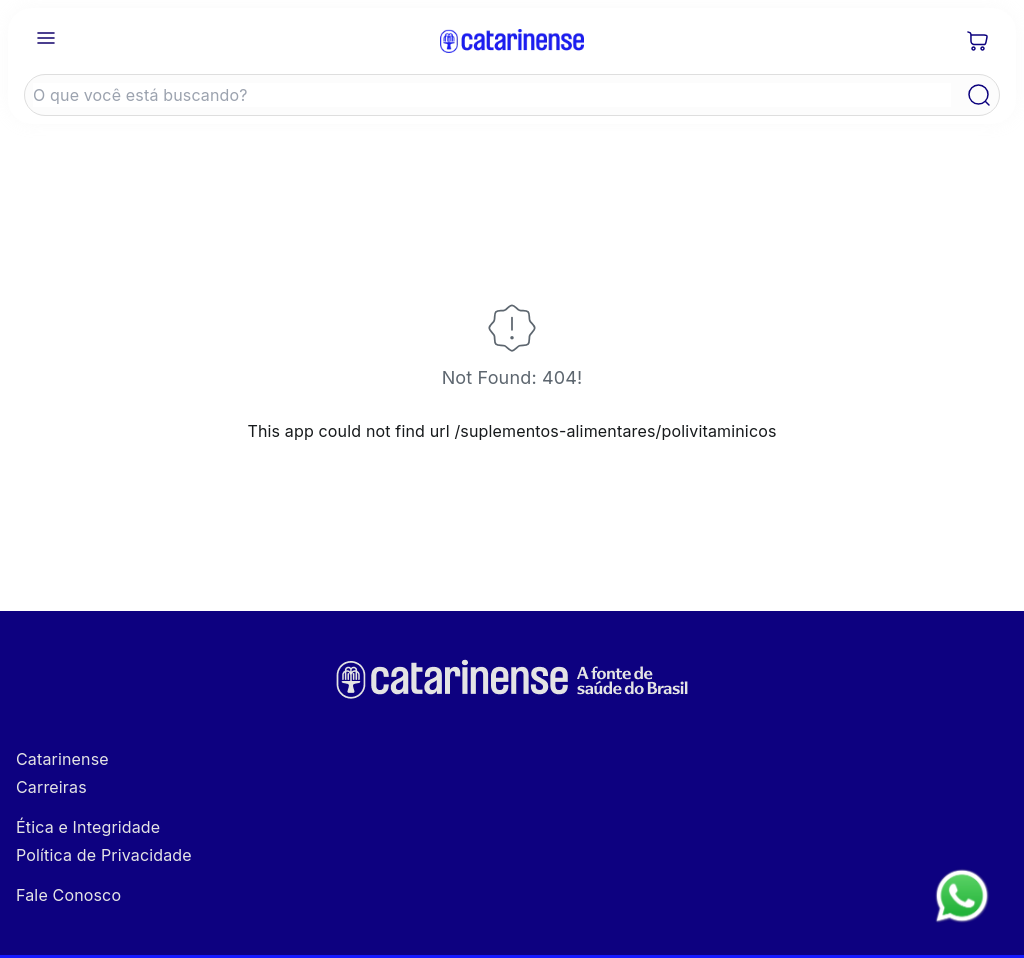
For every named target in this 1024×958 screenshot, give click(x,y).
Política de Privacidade (104, 855)
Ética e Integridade (88, 827)
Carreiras (51, 787)
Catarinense (62, 759)
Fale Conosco (68, 895)
